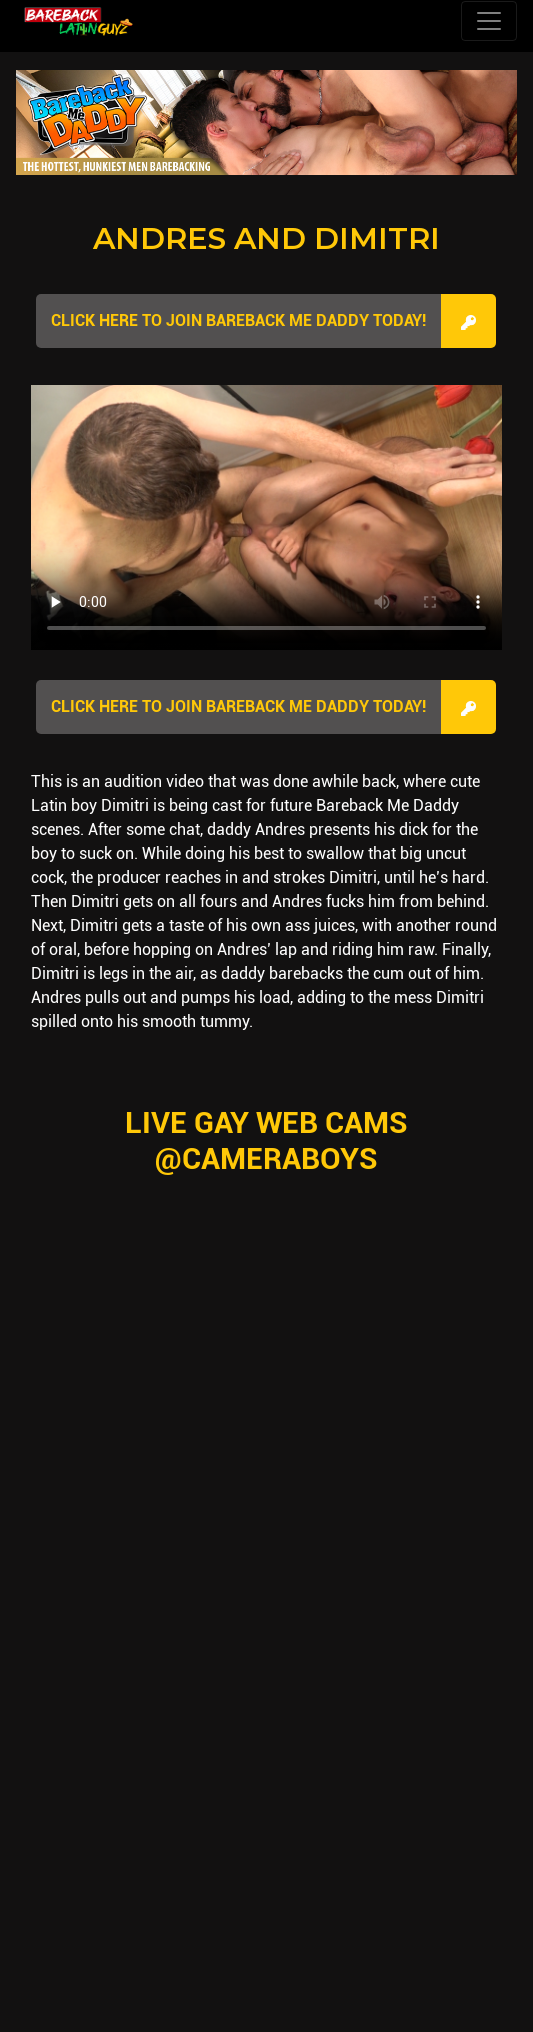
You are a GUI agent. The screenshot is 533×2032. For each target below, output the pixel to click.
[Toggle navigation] (489, 21)
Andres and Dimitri (266, 238)
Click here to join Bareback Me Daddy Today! (238, 320)
